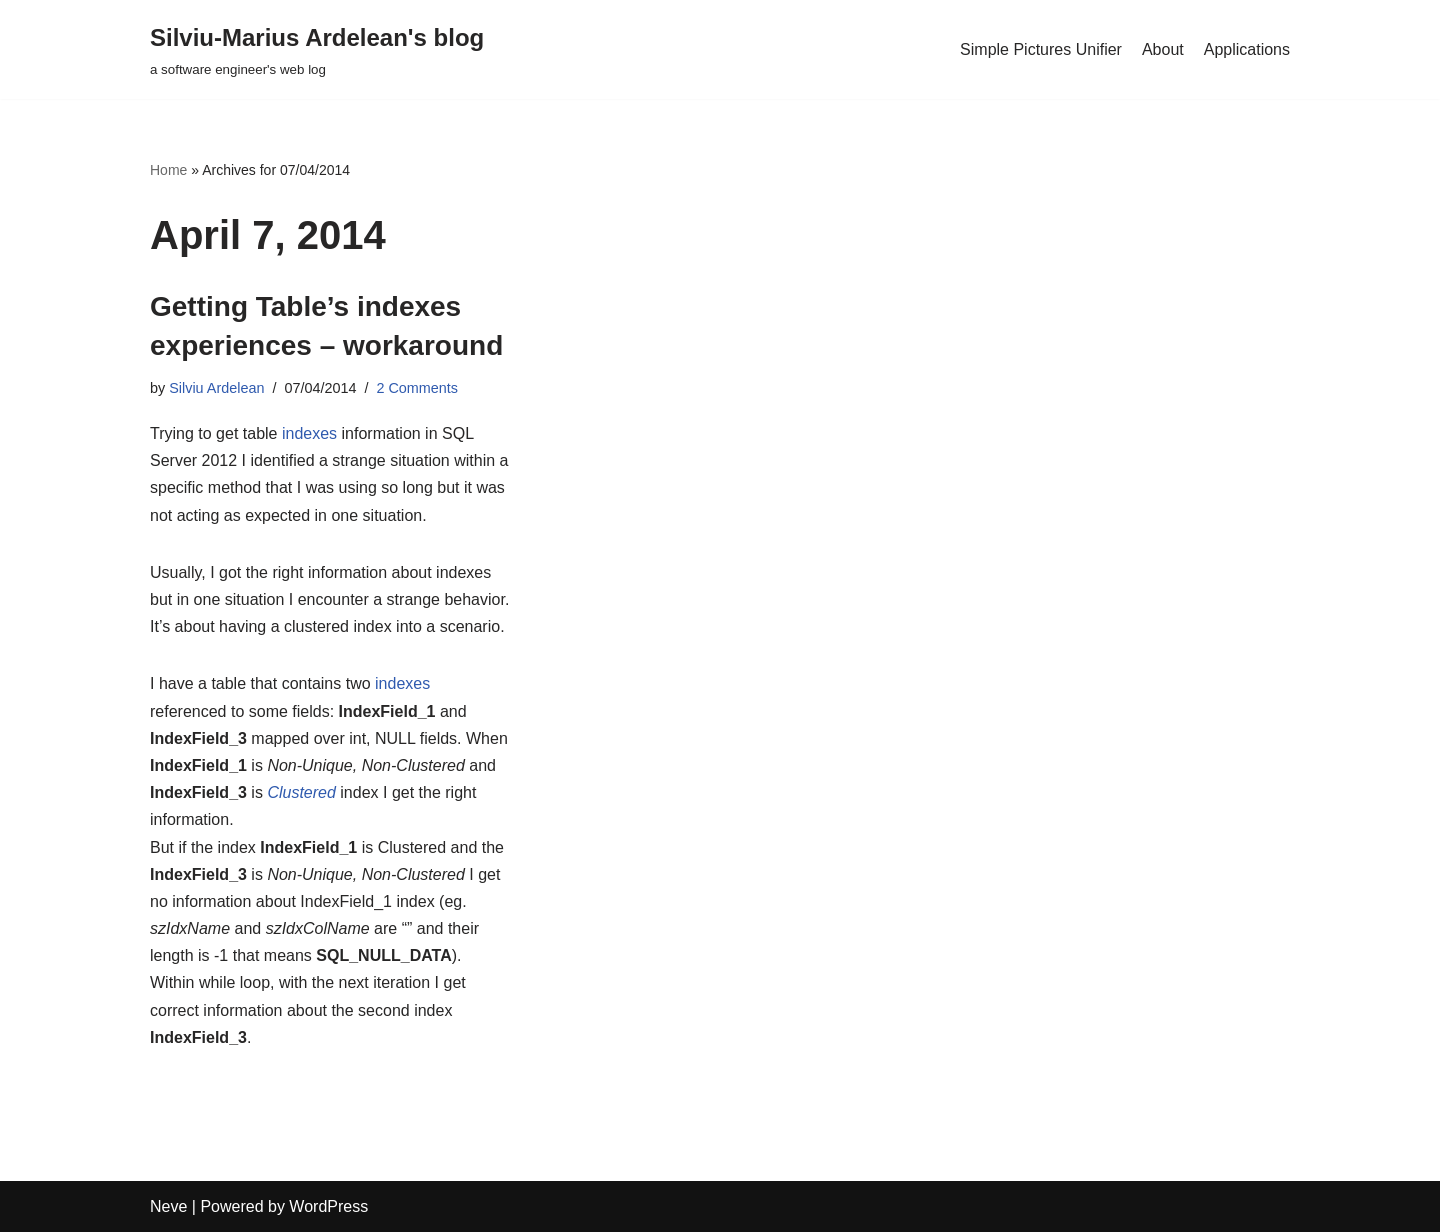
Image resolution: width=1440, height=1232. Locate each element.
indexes (309, 433)
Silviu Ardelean (216, 388)
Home (168, 170)
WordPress (328, 1206)
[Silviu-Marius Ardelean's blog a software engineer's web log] (317, 49)
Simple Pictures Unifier (1041, 49)
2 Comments (417, 388)
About (1163, 49)
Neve (168, 1206)
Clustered (301, 792)
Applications (1247, 49)
